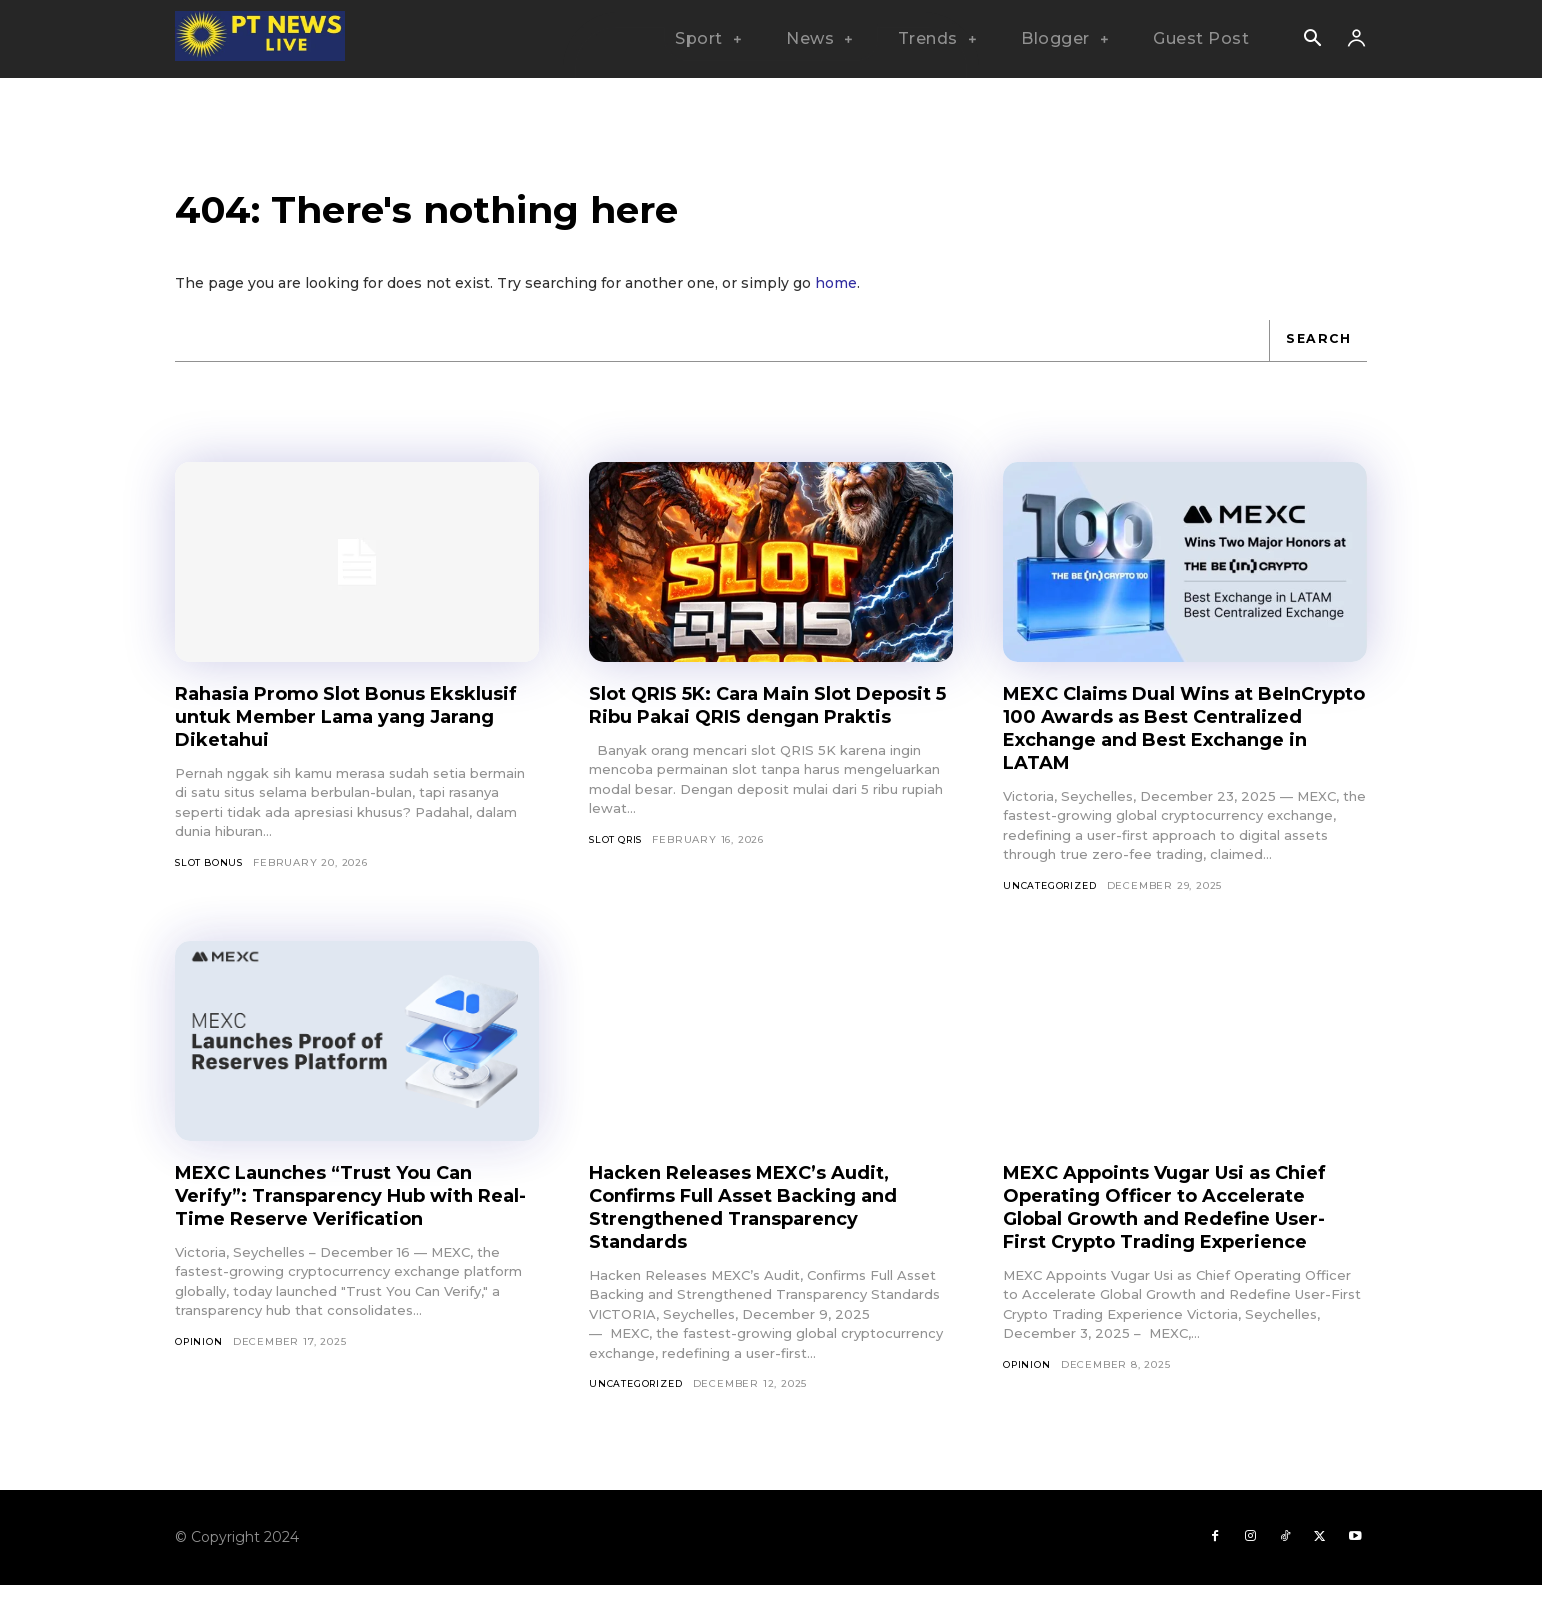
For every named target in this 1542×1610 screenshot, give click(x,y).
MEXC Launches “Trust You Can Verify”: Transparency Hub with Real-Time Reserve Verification (342, 1212)
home (836, 298)
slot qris (618, 878)
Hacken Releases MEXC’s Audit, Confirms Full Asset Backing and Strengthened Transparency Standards (761, 1223)
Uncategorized (1052, 901)
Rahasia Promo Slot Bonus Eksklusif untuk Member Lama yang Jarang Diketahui (337, 732)
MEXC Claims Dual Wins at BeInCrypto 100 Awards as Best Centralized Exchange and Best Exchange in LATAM (1170, 743)
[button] (1312, 40)
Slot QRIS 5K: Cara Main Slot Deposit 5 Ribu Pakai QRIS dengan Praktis (738, 732)
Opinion (200, 1358)
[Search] (1316, 356)
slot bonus (210, 878)
